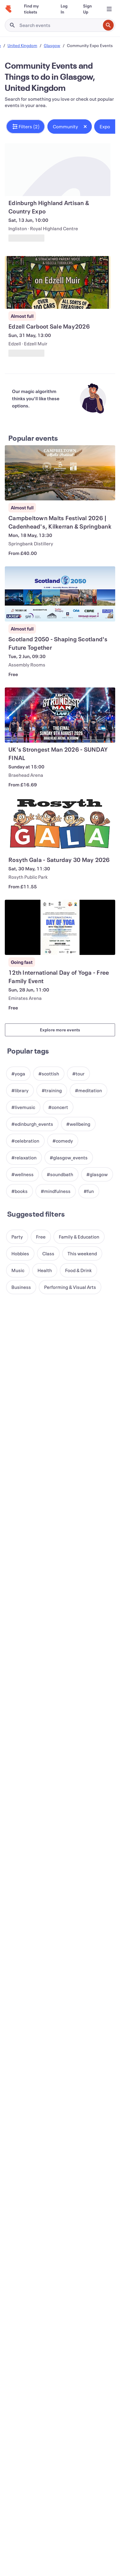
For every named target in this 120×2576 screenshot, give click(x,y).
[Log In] (64, 9)
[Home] (8, 9)
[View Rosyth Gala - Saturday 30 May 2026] (60, 825)
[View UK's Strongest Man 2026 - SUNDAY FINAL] (60, 715)
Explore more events (60, 1030)
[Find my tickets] (35, 9)
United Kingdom (22, 45)
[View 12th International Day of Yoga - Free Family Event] (60, 927)
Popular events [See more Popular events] (33, 438)
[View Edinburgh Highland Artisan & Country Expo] (57, 169)
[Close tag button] (85, 126)
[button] (25, 126)
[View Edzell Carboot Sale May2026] (57, 282)
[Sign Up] (88, 9)
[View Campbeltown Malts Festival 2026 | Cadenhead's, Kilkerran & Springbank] (60, 472)
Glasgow (52, 45)
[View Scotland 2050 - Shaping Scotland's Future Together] (60, 594)
